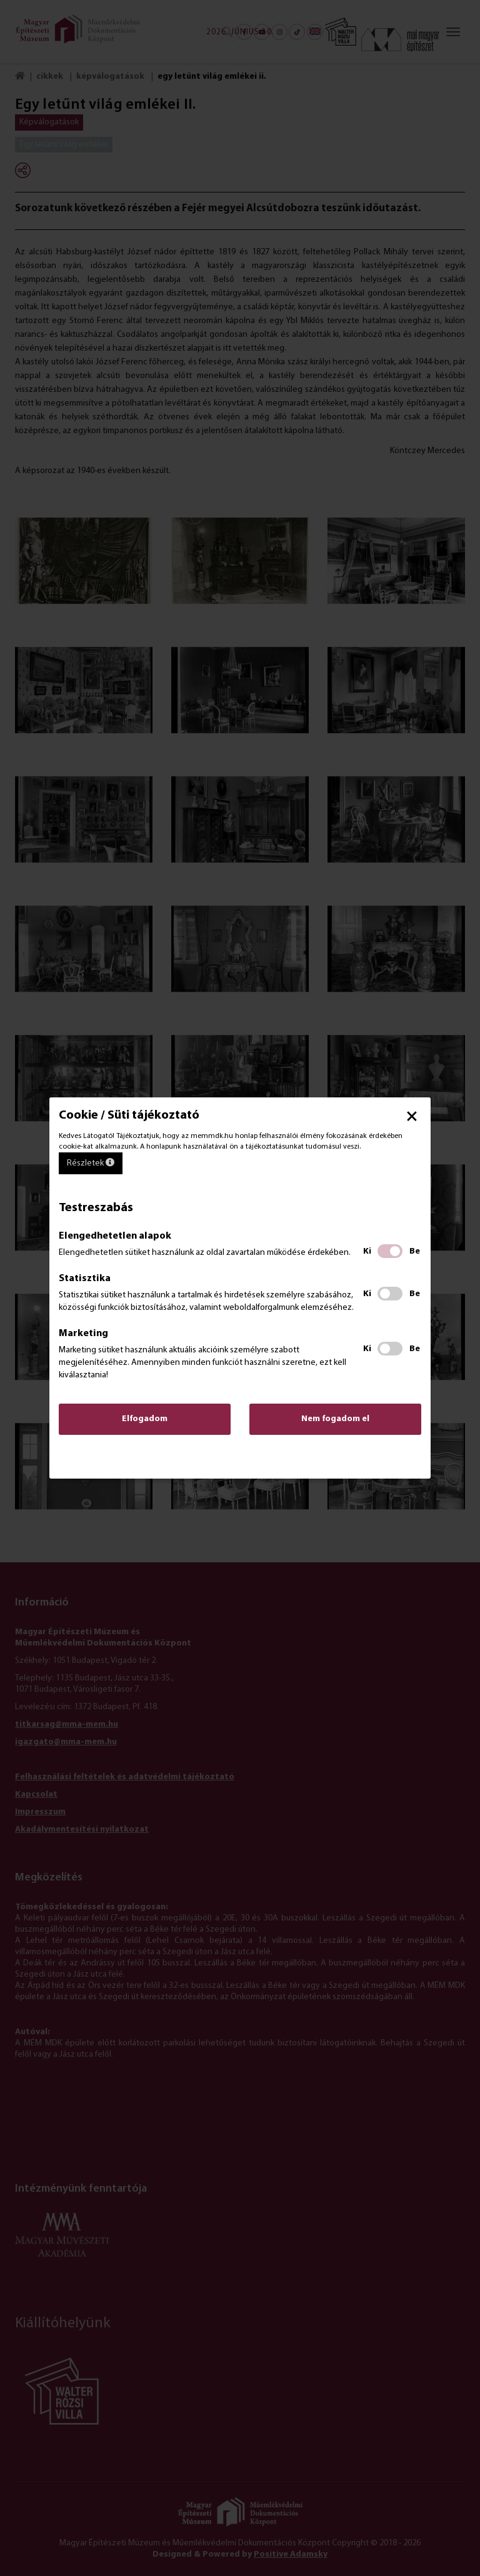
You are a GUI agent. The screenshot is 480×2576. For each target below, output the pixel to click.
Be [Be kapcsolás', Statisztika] (414, 1294)
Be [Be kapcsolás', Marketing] (414, 1349)
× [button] (412, 1116)
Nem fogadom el (335, 1419)
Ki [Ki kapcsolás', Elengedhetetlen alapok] (367, 1251)
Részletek (90, 1163)
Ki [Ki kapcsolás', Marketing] (367, 1349)
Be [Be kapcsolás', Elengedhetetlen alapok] (414, 1251)
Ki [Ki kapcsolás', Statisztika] (367, 1294)
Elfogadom (145, 1419)
